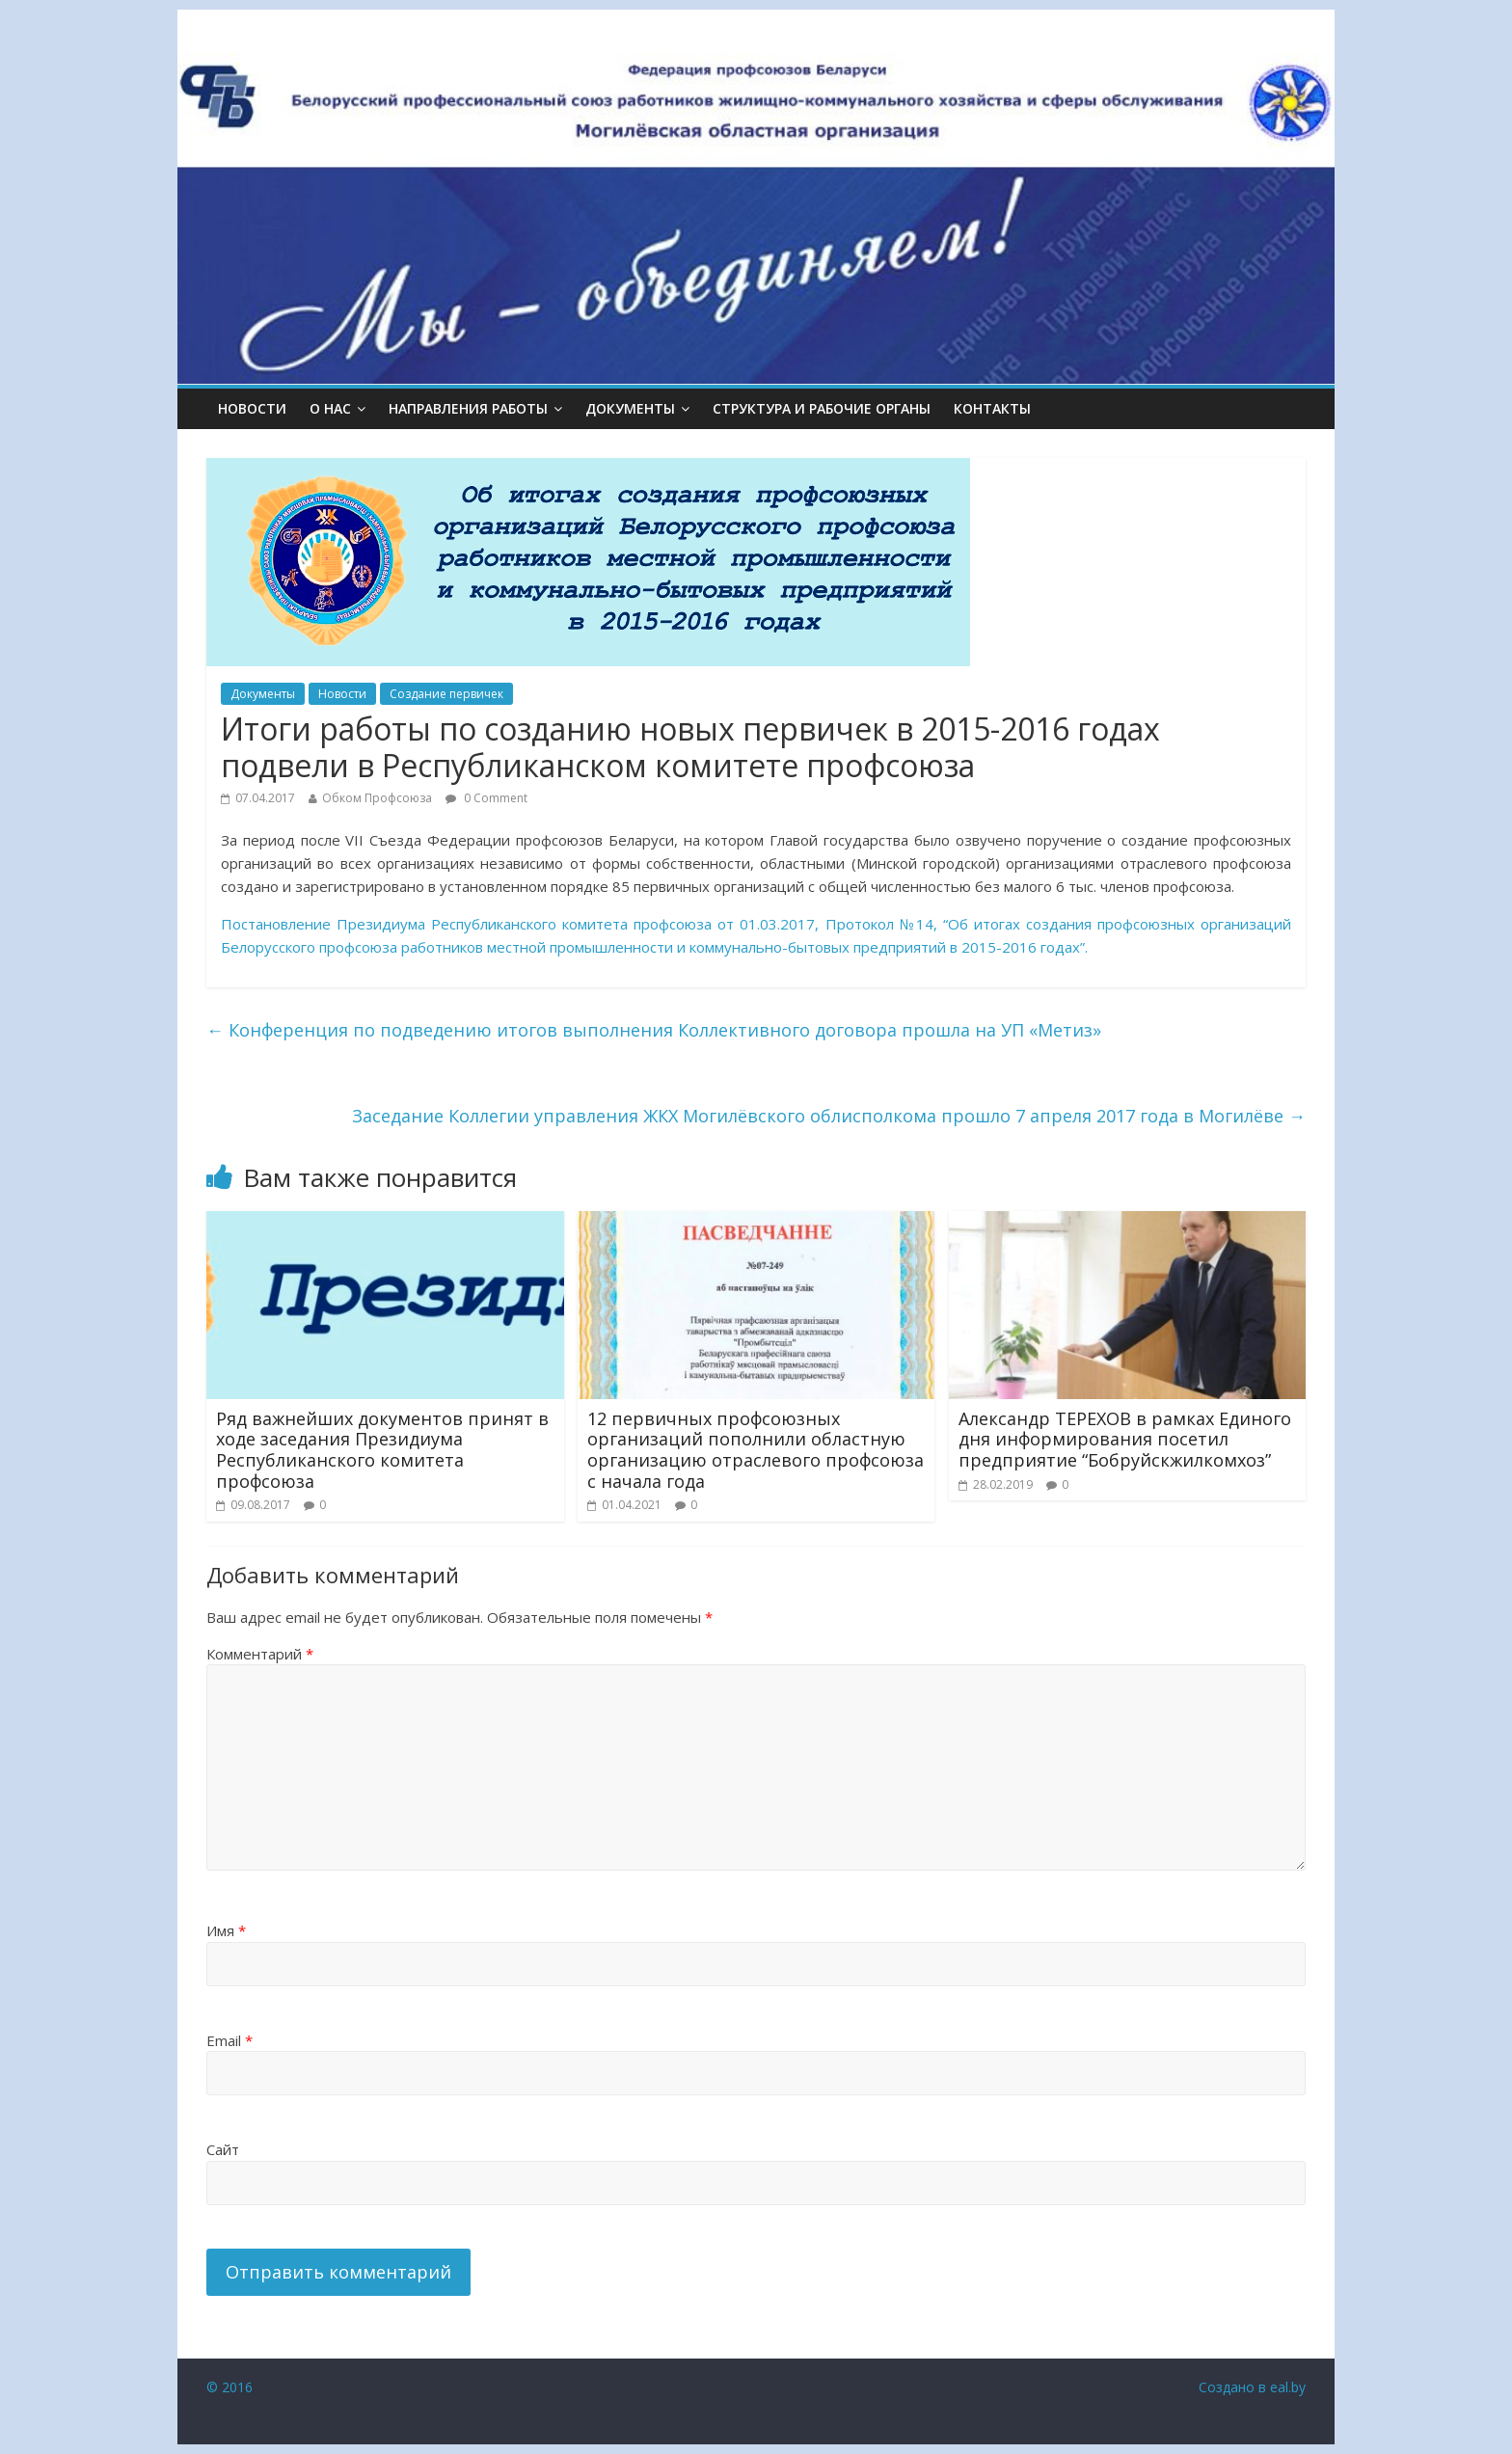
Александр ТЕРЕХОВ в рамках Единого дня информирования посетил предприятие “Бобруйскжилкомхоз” (1124, 1439)
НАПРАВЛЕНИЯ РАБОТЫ (468, 408)
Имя (226, 1930)
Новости (252, 408)
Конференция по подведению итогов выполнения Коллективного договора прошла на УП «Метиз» (653, 1029)
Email (229, 2040)
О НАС (330, 408)
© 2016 (229, 2387)
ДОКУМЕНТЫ (630, 408)
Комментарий (259, 1653)
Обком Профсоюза (377, 798)
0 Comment (486, 798)
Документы (262, 694)
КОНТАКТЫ (992, 408)
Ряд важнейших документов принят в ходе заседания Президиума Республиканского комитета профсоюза (382, 1450)
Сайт (222, 2149)
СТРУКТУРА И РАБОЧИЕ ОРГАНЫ (822, 408)
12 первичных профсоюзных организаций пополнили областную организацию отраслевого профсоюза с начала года (755, 1450)
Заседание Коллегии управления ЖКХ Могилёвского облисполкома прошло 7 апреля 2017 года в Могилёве (829, 1115)
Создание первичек (446, 694)
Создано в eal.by (1252, 2387)
